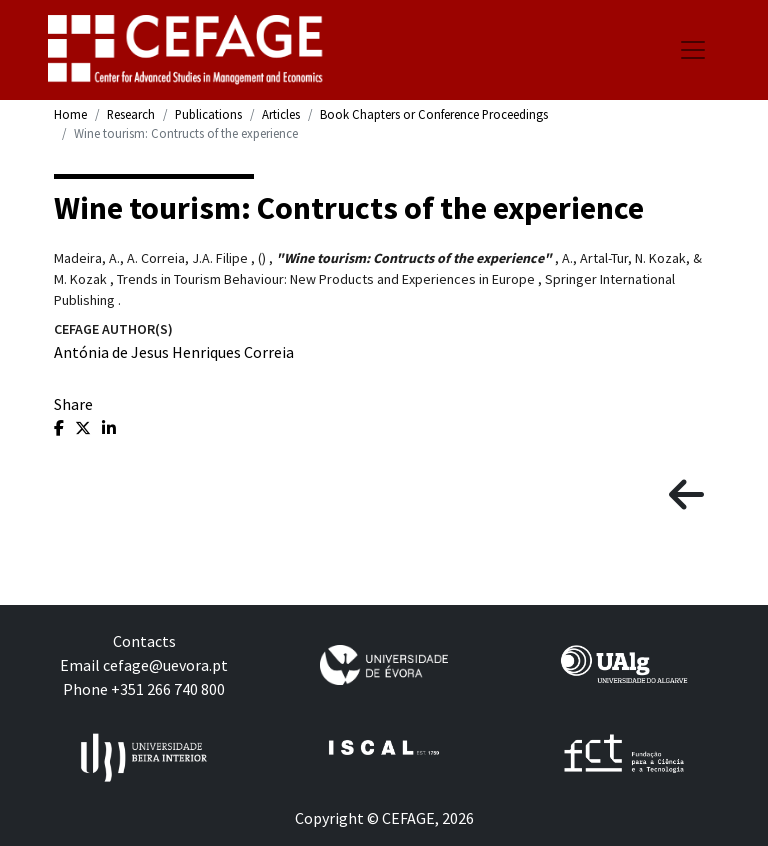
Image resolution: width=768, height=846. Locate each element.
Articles (281, 114)
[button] (686, 495)
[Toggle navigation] (693, 50)
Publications (208, 114)
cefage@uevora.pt (165, 665)
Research (131, 114)
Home (70, 114)
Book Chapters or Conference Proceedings (434, 114)
